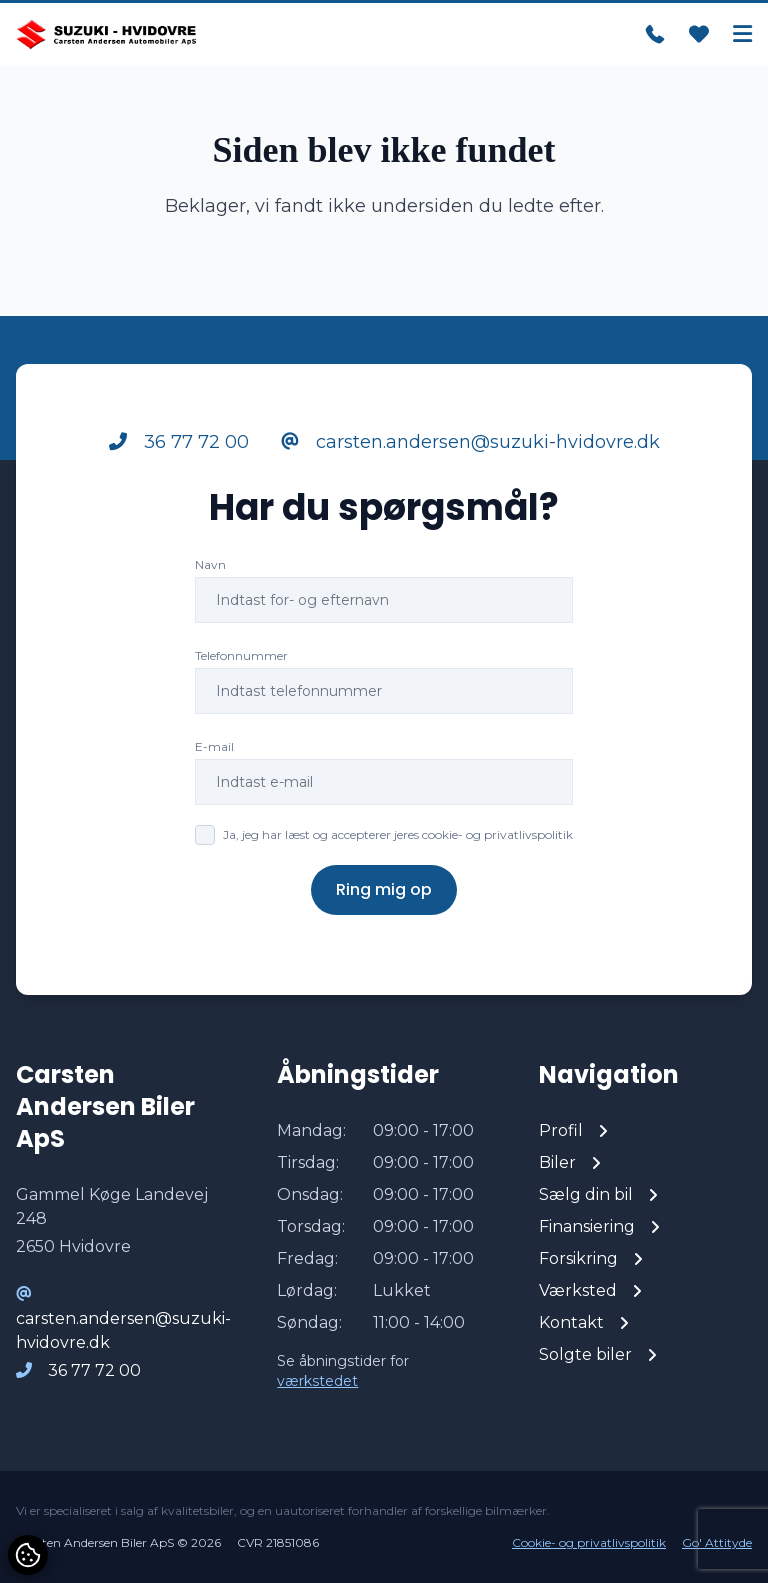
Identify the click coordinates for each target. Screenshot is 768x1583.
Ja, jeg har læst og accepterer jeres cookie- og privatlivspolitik (398, 834)
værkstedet (317, 1381)
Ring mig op (384, 889)
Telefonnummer (241, 655)
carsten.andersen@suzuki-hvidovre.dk (470, 442)
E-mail (214, 746)
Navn (210, 564)
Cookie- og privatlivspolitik (589, 1542)
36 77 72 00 (179, 442)
